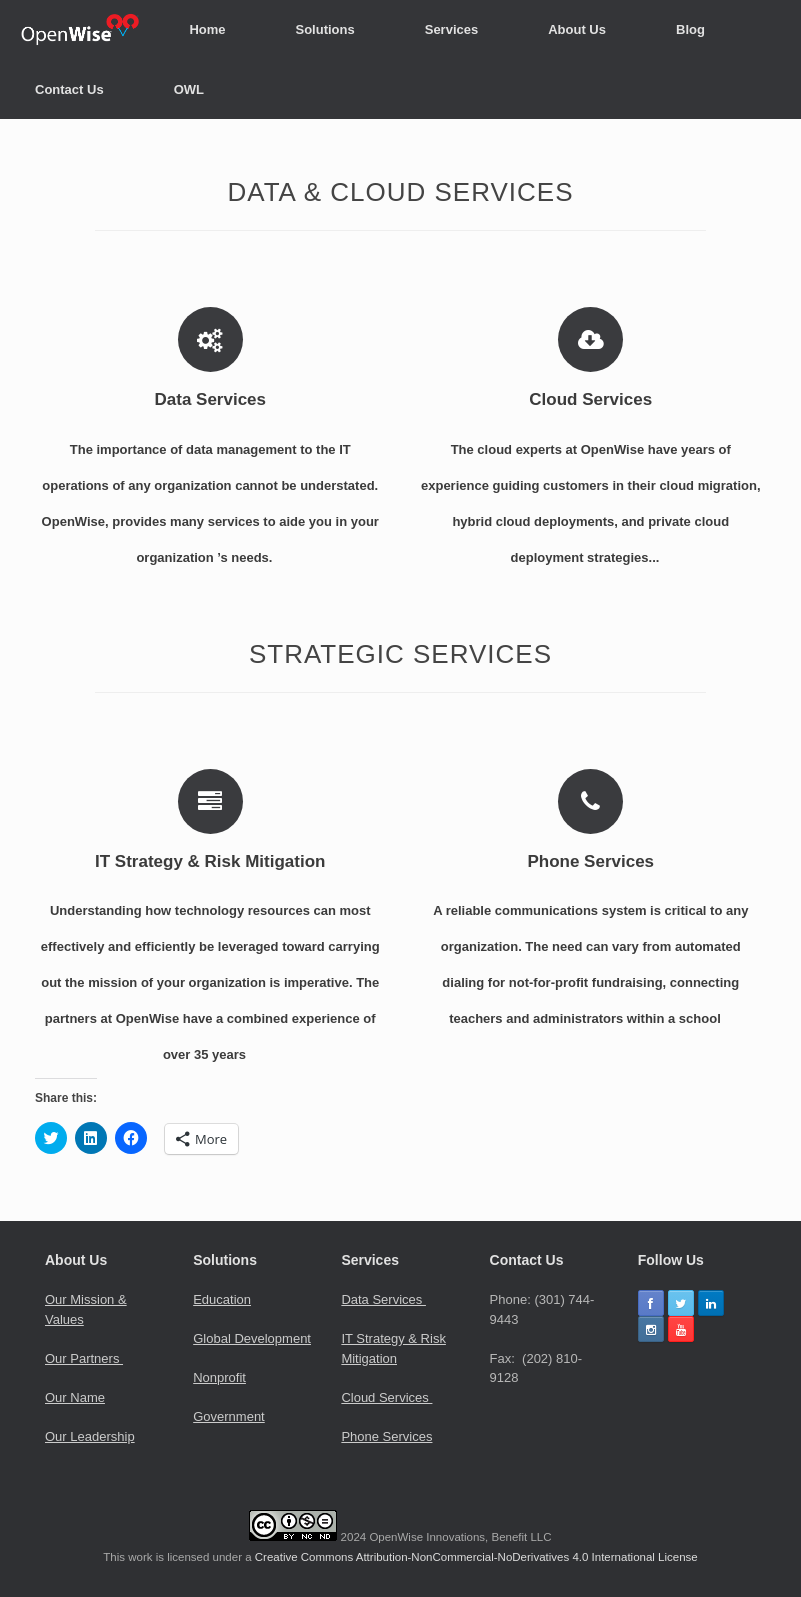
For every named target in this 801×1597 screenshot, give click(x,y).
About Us (577, 29)
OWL (189, 89)
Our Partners (84, 1358)
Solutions (325, 29)
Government (229, 1416)
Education (222, 1299)
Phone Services (386, 1436)
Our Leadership (90, 1436)
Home (207, 29)
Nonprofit (219, 1377)
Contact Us (69, 89)
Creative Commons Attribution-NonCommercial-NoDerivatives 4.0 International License (476, 1557)
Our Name (75, 1397)
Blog (690, 29)
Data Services (383, 1299)
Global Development (252, 1338)
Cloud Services (386, 1397)
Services (452, 29)
